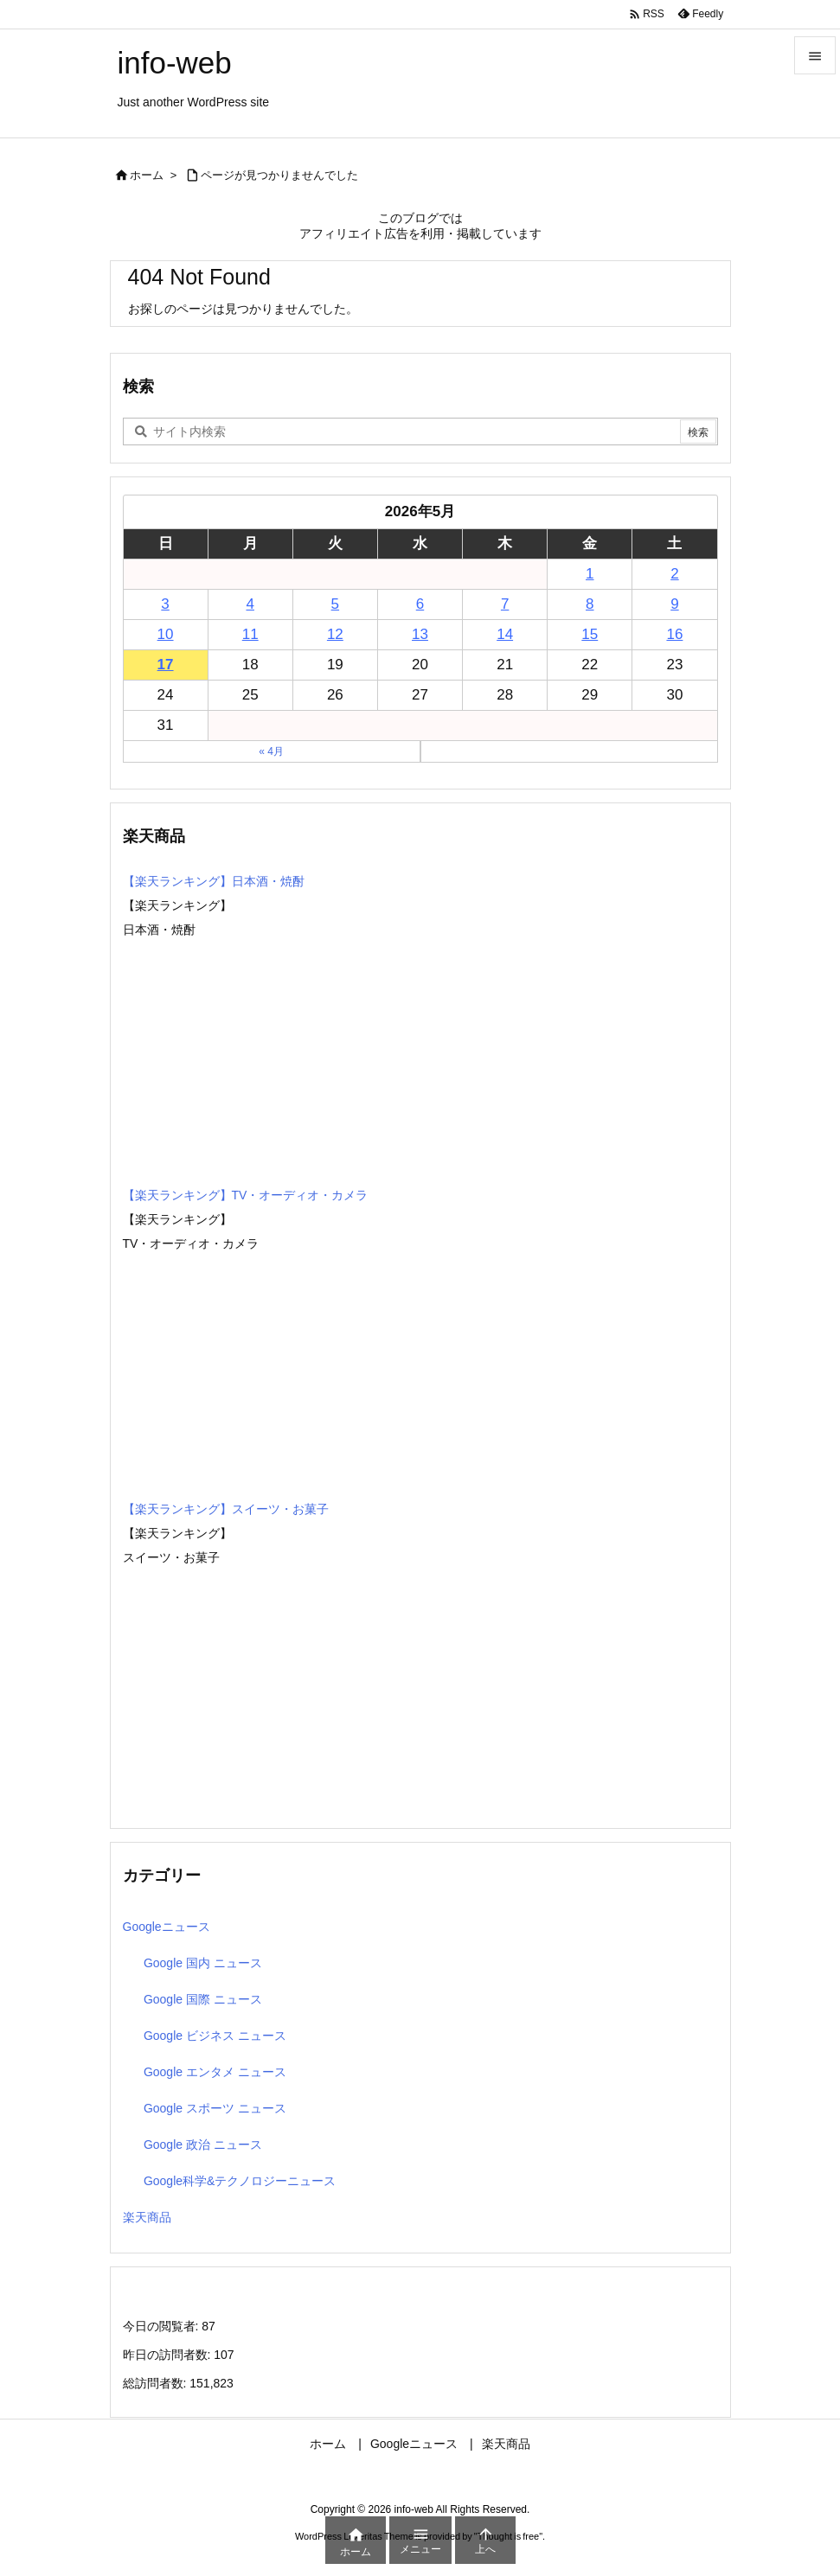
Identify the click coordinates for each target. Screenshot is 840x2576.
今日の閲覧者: (162, 2326)
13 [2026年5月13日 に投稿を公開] (420, 634)
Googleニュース (166, 1927)
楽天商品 (147, 2217)
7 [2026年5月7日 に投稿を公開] (505, 604)
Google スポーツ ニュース (215, 2108)
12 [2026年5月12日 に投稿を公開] (335, 634)
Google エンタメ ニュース (215, 2072)
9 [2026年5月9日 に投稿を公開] (674, 604)
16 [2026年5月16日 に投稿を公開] (674, 634)
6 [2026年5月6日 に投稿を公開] (420, 604)
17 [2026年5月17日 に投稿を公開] (165, 664)
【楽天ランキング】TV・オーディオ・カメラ (246, 1195)
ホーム (147, 175)
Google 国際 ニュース (203, 1999)
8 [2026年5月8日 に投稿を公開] (589, 604)
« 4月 (271, 751)
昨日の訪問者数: (169, 2355)
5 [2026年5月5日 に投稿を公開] (335, 604)
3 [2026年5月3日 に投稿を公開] (165, 604)
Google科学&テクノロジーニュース (240, 2181)
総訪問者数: (156, 2383)
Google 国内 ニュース (203, 1963)
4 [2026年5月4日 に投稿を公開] (249, 604)
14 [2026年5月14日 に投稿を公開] (505, 634)
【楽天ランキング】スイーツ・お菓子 (226, 1509)
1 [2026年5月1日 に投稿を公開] (589, 574)
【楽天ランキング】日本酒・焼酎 (214, 881)
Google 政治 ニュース (203, 2144)
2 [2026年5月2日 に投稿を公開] (674, 574)
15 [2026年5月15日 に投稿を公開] (589, 634)
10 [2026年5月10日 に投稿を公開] (165, 634)
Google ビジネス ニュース (215, 2035)
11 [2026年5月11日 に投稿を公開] (250, 634)
